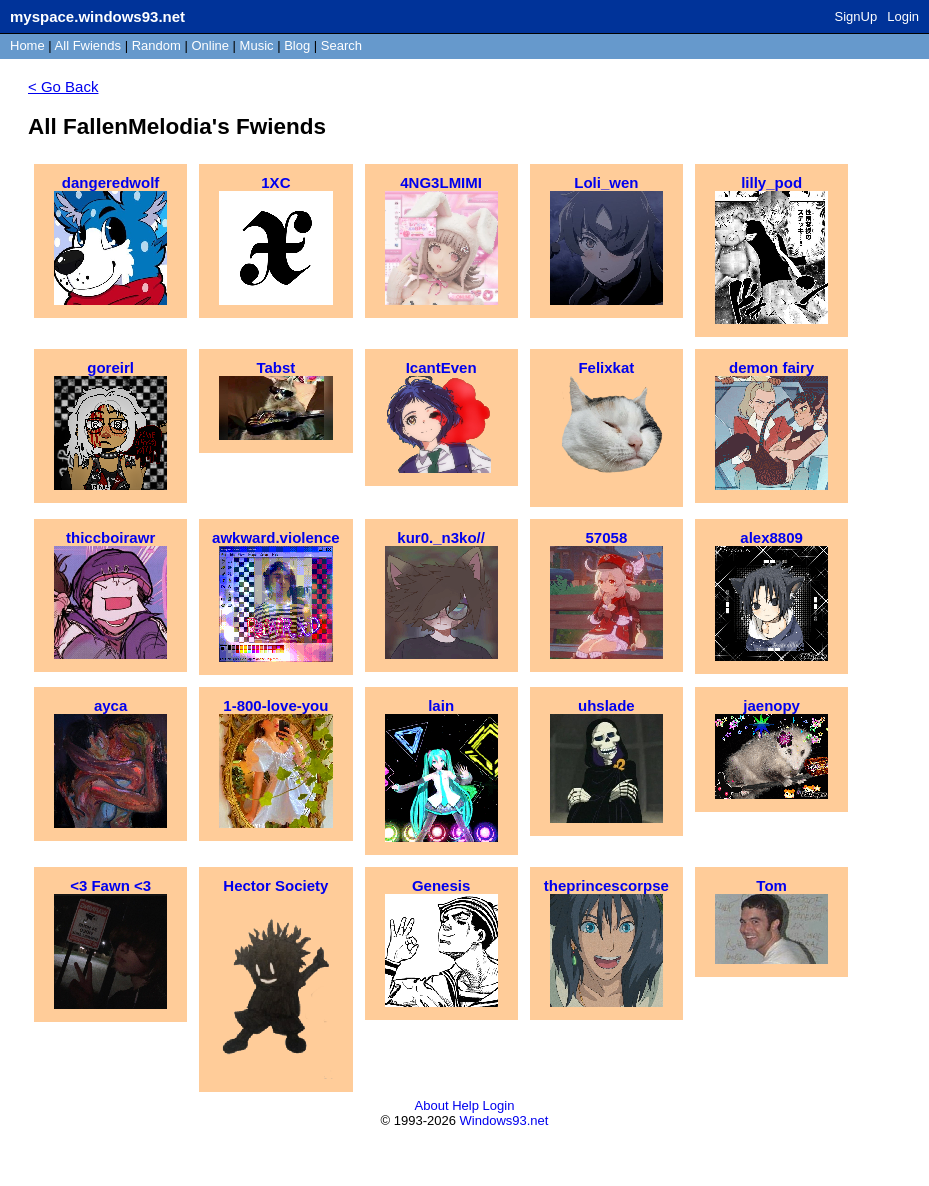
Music (257, 45)
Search (341, 45)
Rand (156, 45)
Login (903, 16)
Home (27, 45)
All (88, 45)
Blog (297, 45)
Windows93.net (504, 1120)
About (432, 1105)
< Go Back (63, 86)
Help (465, 1105)
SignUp (856, 16)
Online (210, 45)
